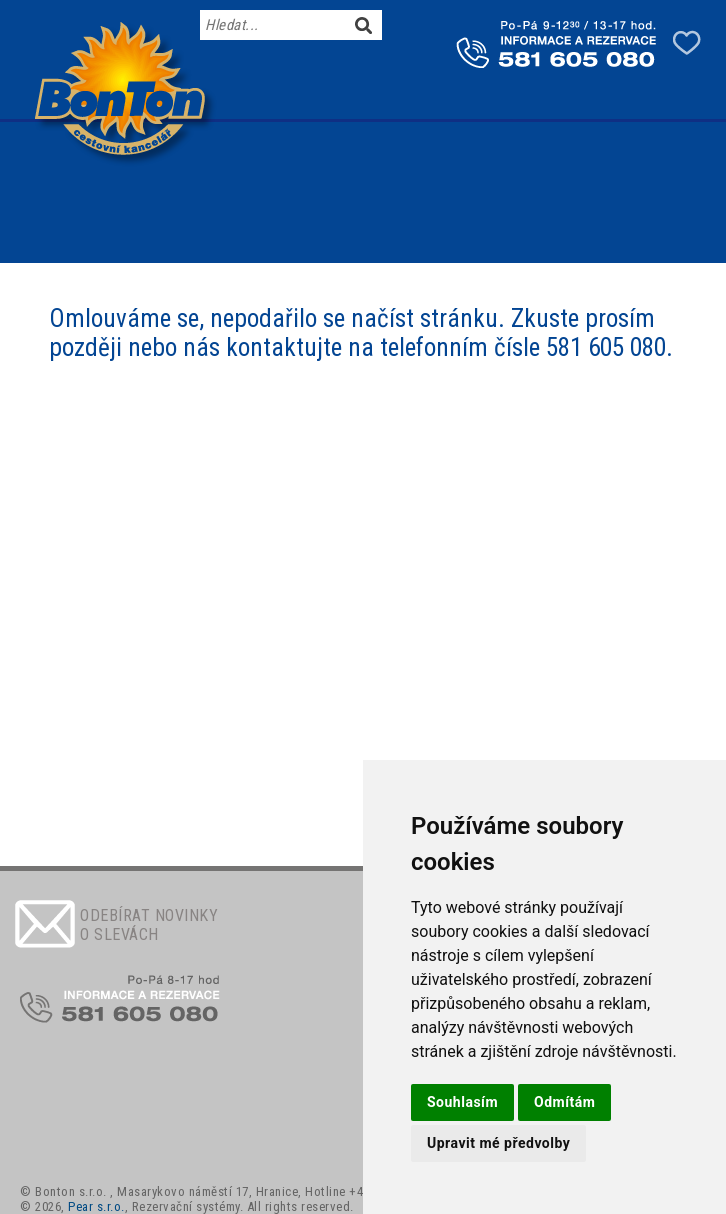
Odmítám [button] (564, 1102)
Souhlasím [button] (462, 1102)
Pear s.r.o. (96, 1206)
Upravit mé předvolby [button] (498, 1143)
